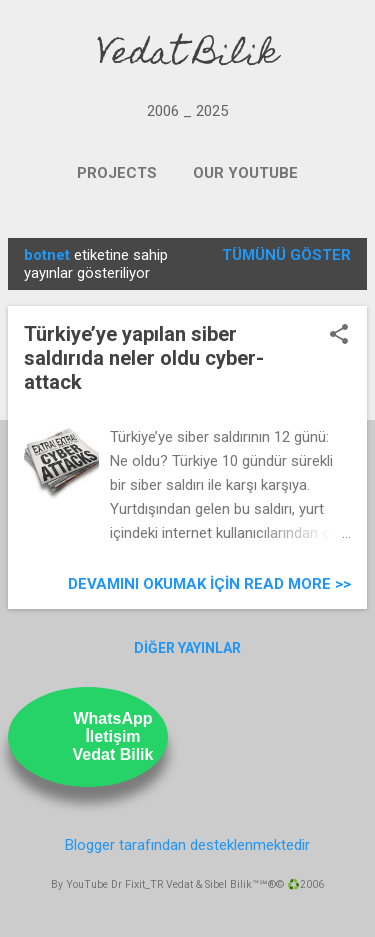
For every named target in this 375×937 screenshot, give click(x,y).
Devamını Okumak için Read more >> (209, 584)
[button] (339, 336)
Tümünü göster (286, 255)
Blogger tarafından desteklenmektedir (187, 845)
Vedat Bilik (187, 56)
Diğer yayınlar (187, 648)
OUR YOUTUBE (245, 173)
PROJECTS (117, 173)
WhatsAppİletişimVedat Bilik (113, 736)
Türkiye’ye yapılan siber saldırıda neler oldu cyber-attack (144, 358)
